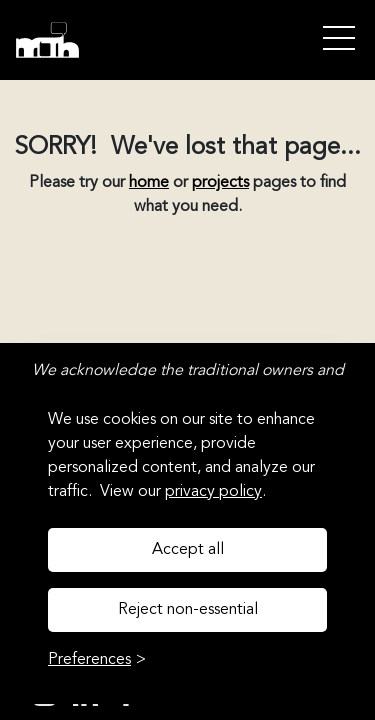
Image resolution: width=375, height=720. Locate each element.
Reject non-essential (188, 610)
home (149, 183)
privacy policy (213, 492)
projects (220, 183)
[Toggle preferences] (97, 660)
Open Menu (339, 39)
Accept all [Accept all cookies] (188, 550)
